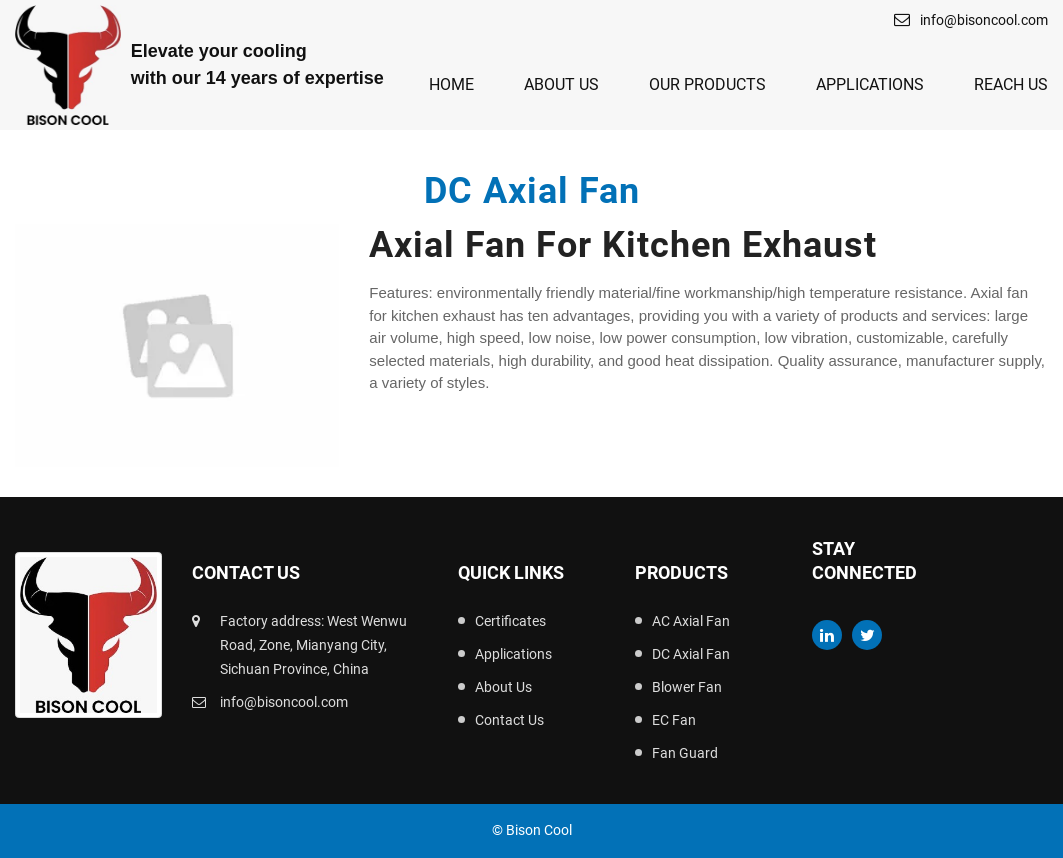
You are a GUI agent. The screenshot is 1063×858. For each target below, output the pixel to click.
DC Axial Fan (691, 654)
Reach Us (1011, 84)
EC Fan (674, 720)
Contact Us (509, 720)
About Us (561, 84)
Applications (870, 84)
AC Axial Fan (691, 621)
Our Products (707, 84)
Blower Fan (687, 687)
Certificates (510, 621)
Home (451, 84)
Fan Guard (685, 753)
